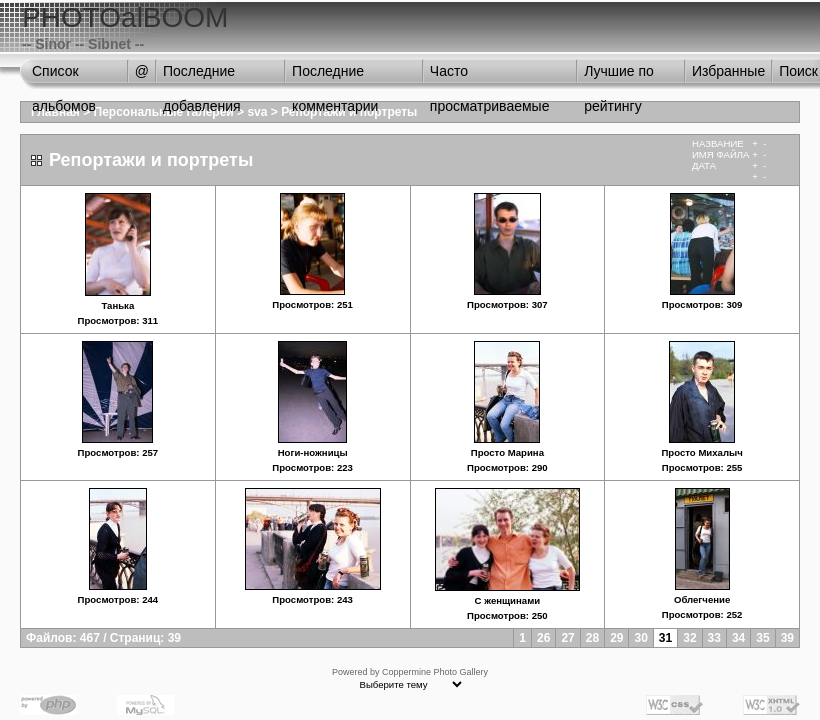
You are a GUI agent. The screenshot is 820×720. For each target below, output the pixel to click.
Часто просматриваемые (490, 76)
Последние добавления (202, 76)
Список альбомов (64, 76)
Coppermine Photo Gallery (435, 672)
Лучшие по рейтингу (619, 76)
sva (257, 112)
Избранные (728, 71)
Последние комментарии (335, 76)
